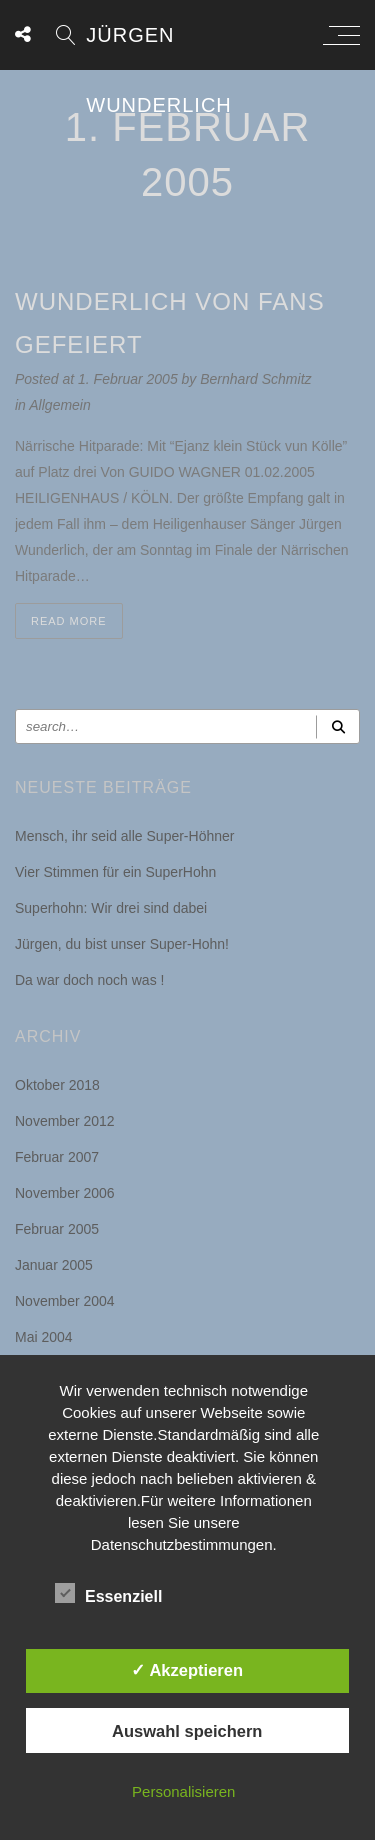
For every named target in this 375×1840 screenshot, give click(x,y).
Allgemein (59, 405)
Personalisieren (183, 1791)
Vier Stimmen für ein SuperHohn (115, 872)
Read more (69, 621)
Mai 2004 (44, 1337)
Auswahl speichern (187, 1731)
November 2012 (65, 1121)
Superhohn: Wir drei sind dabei (111, 908)
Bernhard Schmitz (255, 379)
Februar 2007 (57, 1157)
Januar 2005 (54, 1265)
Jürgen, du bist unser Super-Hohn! (122, 944)
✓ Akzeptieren (187, 1670)
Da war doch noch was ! (89, 980)
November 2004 (65, 1301)
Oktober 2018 (57, 1085)
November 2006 (65, 1193)
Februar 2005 (57, 1229)
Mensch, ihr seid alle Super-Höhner (124, 836)
